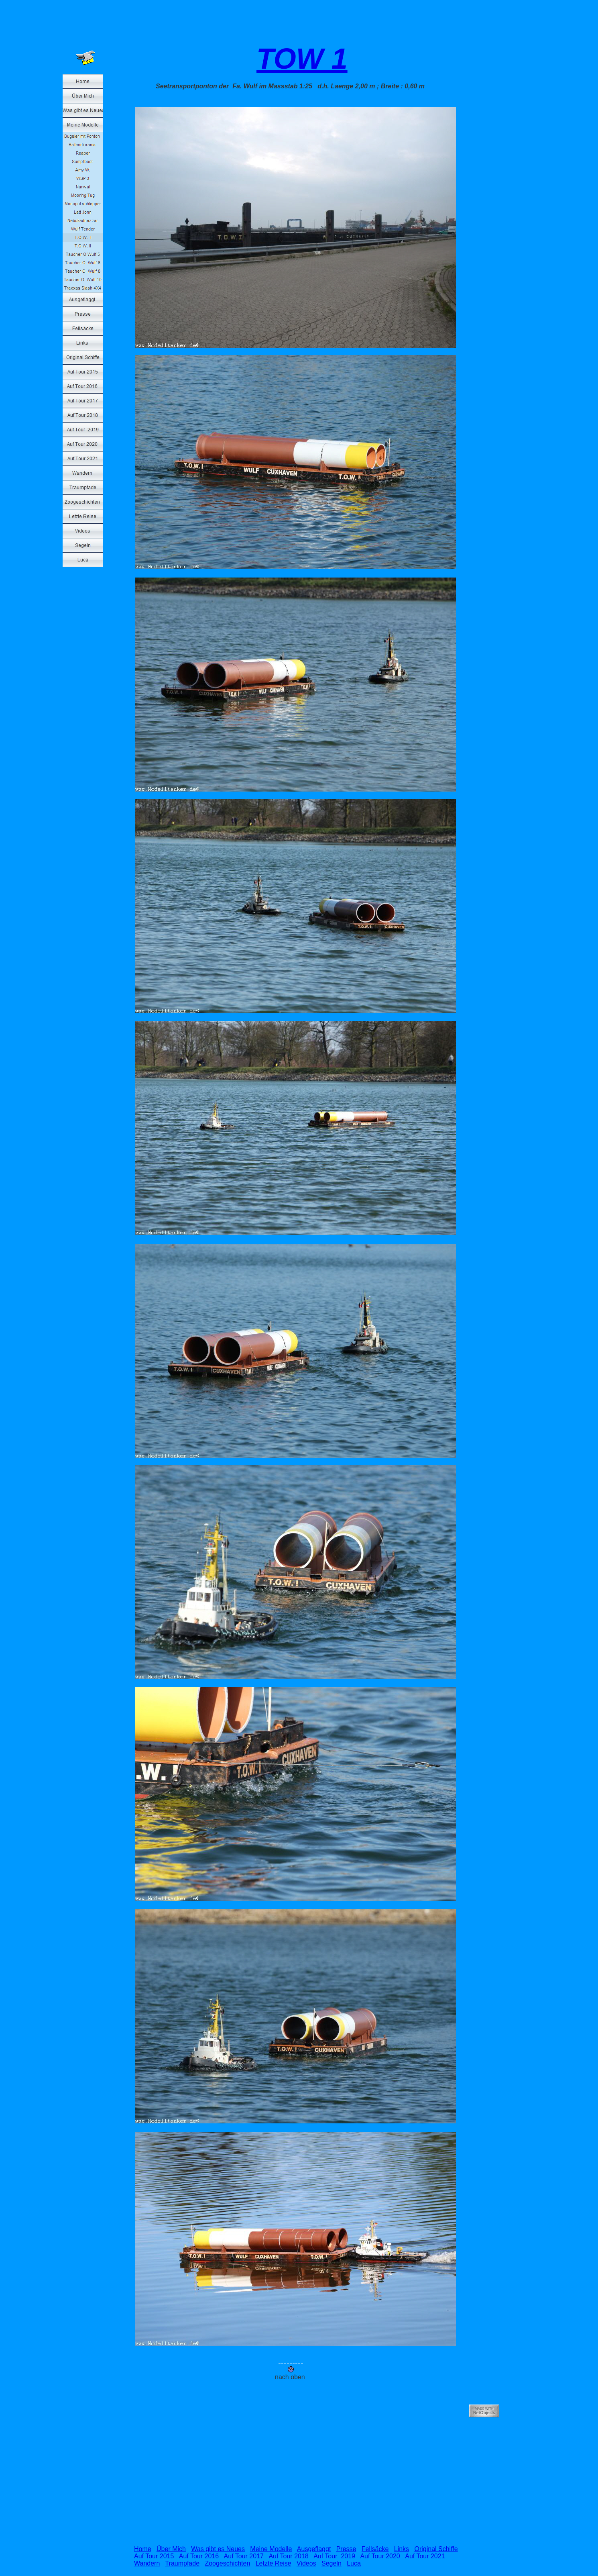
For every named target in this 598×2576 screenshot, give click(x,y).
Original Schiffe (436, 2548)
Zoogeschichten (227, 2563)
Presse (346, 2548)
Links (401, 2548)
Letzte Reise (273, 2563)
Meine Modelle (271, 2548)
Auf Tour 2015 (154, 2556)
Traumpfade (182, 2563)
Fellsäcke (375, 2548)
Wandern (147, 2563)
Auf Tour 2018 (288, 2556)
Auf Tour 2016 (199, 2556)
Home (142, 2548)
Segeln (331, 2563)
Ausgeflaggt (314, 2548)
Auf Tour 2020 (380, 2556)
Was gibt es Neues (218, 2548)
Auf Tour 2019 (334, 2556)
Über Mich (171, 2548)
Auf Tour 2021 (425, 2556)
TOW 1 (302, 59)
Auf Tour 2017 (244, 2556)
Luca (354, 2563)
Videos (306, 2563)
